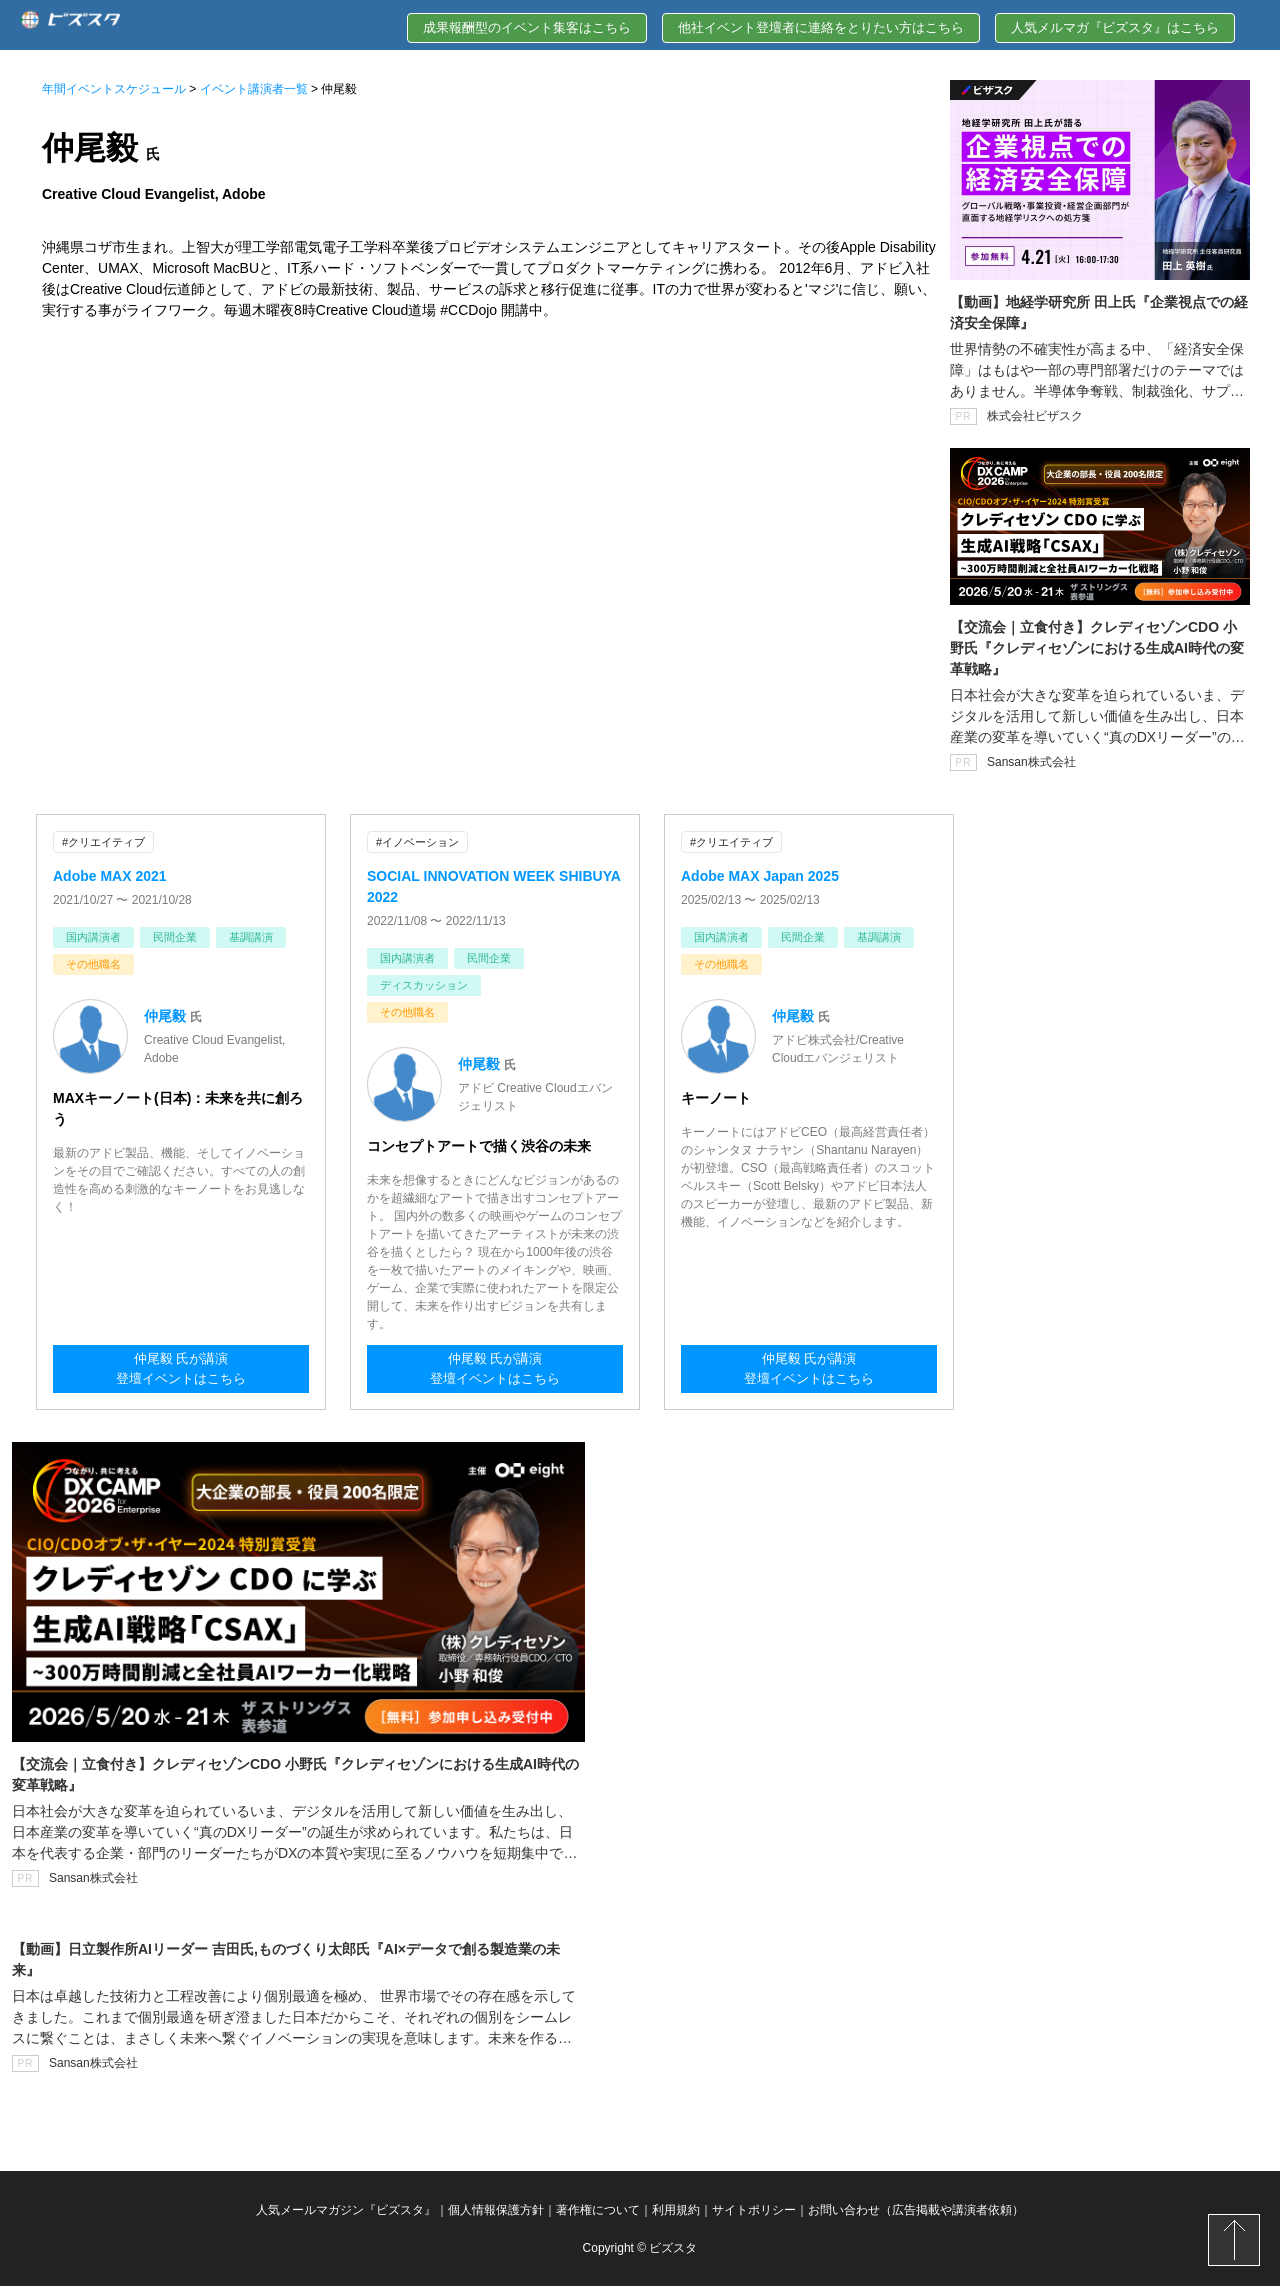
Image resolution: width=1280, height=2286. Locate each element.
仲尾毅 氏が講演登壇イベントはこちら (181, 1370)
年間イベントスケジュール (114, 89)
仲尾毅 (165, 1015)
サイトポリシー (754, 2209)
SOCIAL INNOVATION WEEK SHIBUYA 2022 (493, 885)
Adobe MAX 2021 (110, 875)
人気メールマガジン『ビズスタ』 (346, 2209)
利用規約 (676, 2209)
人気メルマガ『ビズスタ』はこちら (1115, 27)
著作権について (598, 2209)
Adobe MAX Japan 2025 (760, 875)
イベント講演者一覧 (254, 89)
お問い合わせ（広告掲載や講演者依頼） (916, 2209)
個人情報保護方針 (496, 2209)
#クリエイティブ (103, 842)
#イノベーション (417, 842)
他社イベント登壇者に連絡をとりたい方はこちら (821, 27)
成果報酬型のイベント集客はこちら (527, 27)
